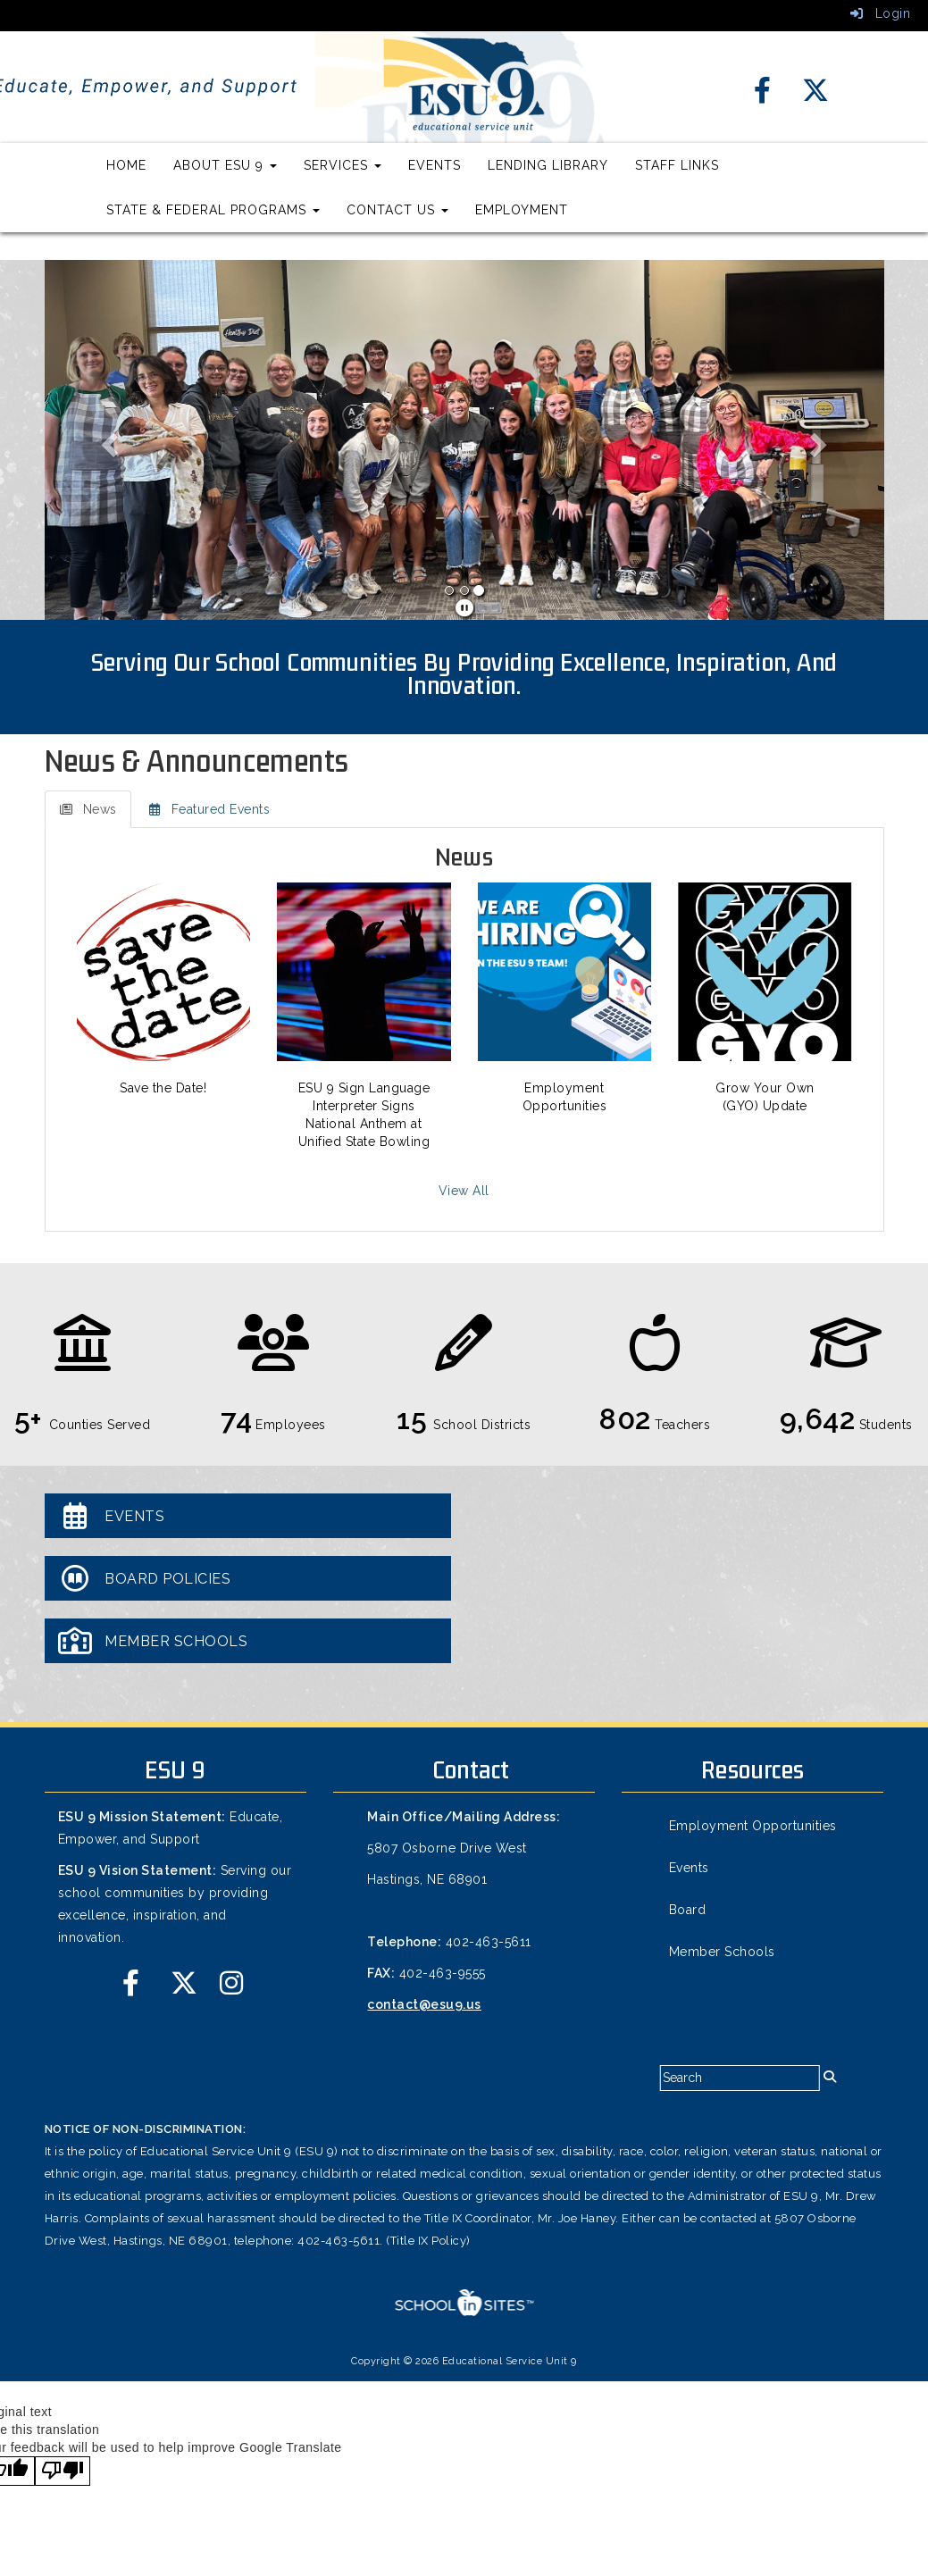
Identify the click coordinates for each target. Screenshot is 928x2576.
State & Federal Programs (213, 210)
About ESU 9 (225, 165)
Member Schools (722, 1952)
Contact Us (397, 210)
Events (434, 165)
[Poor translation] (62, 2471)
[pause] (465, 608)
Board (687, 1910)
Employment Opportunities (753, 1826)
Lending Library (548, 165)
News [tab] (88, 809)
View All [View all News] (464, 1190)
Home (126, 165)
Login (880, 13)
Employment (521, 210)
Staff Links (677, 165)
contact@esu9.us (424, 2004)
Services (342, 165)
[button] (108, 440)
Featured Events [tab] (209, 809)
